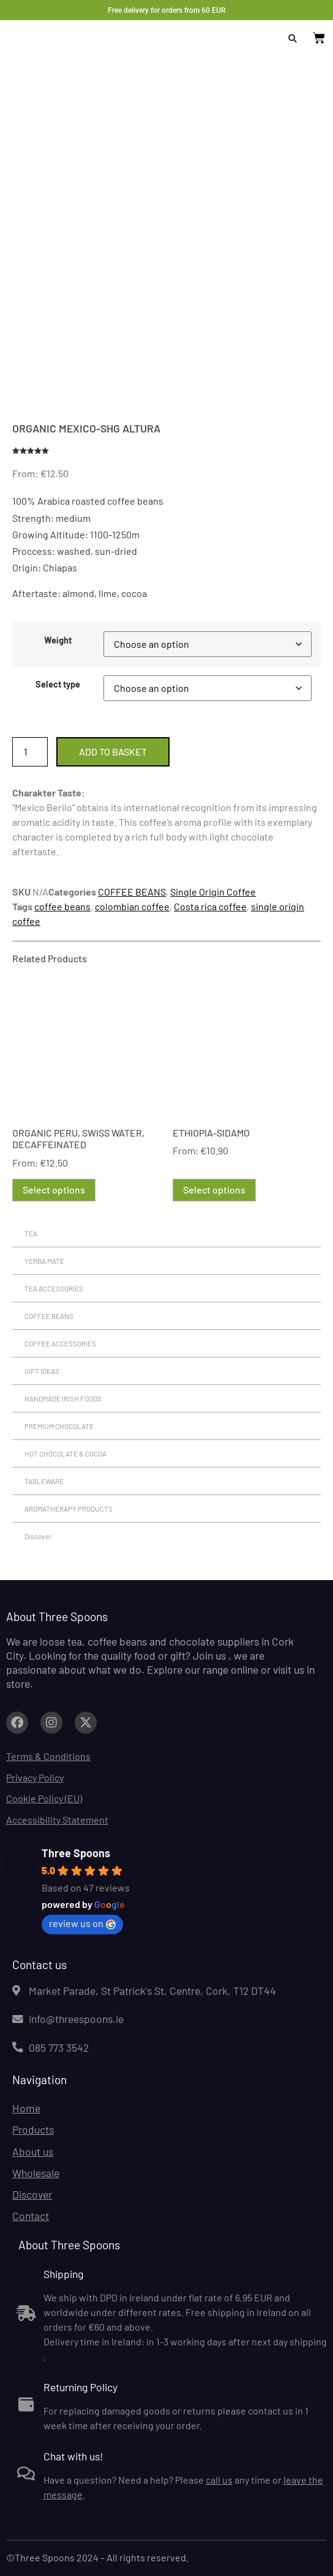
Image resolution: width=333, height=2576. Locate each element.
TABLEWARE (44, 1481)
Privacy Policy (35, 1777)
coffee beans (62, 906)
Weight (58, 640)
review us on (82, 1923)
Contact (30, 2215)
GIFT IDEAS (41, 1371)
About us (32, 2151)
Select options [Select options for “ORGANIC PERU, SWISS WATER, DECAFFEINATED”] (54, 1189)
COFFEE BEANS (132, 891)
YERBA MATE (44, 1260)
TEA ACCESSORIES (53, 1288)
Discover (37, 1536)
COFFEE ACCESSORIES (60, 1343)
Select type (58, 684)
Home (26, 2108)
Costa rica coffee (210, 906)
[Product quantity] (30, 751)
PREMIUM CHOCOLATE (59, 1426)
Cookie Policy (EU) (44, 1798)
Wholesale (35, 2173)
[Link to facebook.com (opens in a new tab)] (17, 1723)
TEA (30, 1233)
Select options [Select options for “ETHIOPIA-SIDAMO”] (214, 1189)
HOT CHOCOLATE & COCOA (65, 1453)
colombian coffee (132, 906)
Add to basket (113, 751)
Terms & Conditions (48, 1756)
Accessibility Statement (57, 1819)
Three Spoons (76, 1853)
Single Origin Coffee (213, 891)
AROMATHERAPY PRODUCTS (68, 1508)
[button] (292, 38)
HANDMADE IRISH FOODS (63, 1398)
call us (219, 2479)
